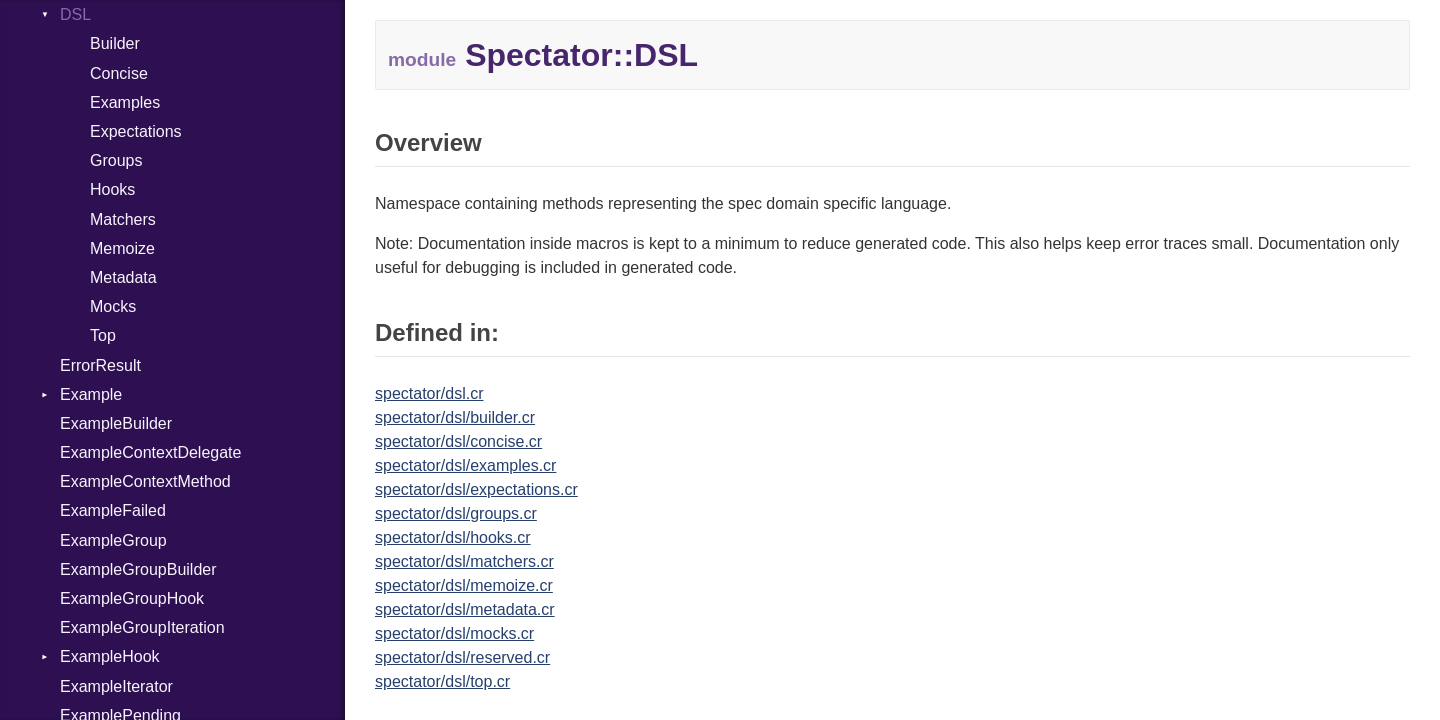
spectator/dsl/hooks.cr (453, 537)
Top (103, 335)
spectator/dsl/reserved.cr (462, 657)
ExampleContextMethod (145, 481)
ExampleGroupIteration (142, 627)
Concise (119, 73)
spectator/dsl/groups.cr (456, 513)
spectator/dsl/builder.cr (455, 417)
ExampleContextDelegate (150, 452)
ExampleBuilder (116, 423)
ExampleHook (110, 656)
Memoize (122, 248)
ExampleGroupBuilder (138, 569)
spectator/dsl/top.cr (442, 681)
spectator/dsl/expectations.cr (476, 489)
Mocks (113, 306)
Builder (115, 43)
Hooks (112, 189)
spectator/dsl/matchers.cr (464, 561)
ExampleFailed (113, 510)
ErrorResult (100, 365)
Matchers (123, 219)
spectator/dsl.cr (429, 393)
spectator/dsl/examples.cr (465, 465)
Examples (125, 102)
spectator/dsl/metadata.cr (465, 609)
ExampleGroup (113, 540)
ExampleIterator (116, 686)
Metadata (123, 277)
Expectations (136, 131)
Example (91, 394)
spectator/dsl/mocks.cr (454, 633)
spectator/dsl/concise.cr (458, 441)
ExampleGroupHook (132, 598)
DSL (75, 14)
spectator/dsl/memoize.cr (464, 585)
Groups (116, 160)
